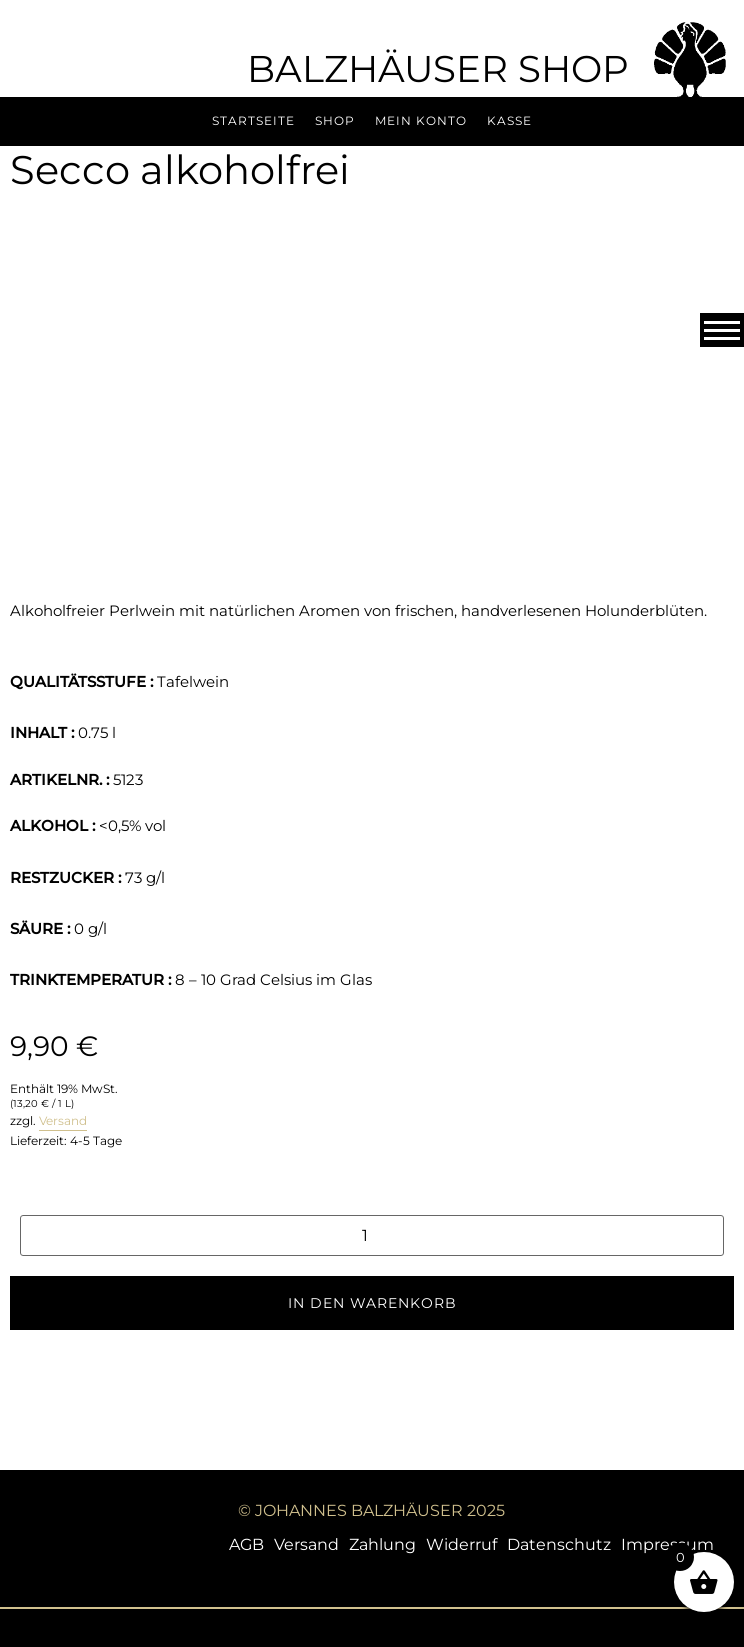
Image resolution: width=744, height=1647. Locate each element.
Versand (63, 1120)
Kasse (509, 120)
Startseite (253, 120)
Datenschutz (559, 1544)
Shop (335, 120)
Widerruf (461, 1544)
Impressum (667, 1544)
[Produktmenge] (372, 1235)
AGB (246, 1544)
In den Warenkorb (372, 1303)
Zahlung (382, 1544)
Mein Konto (421, 120)
